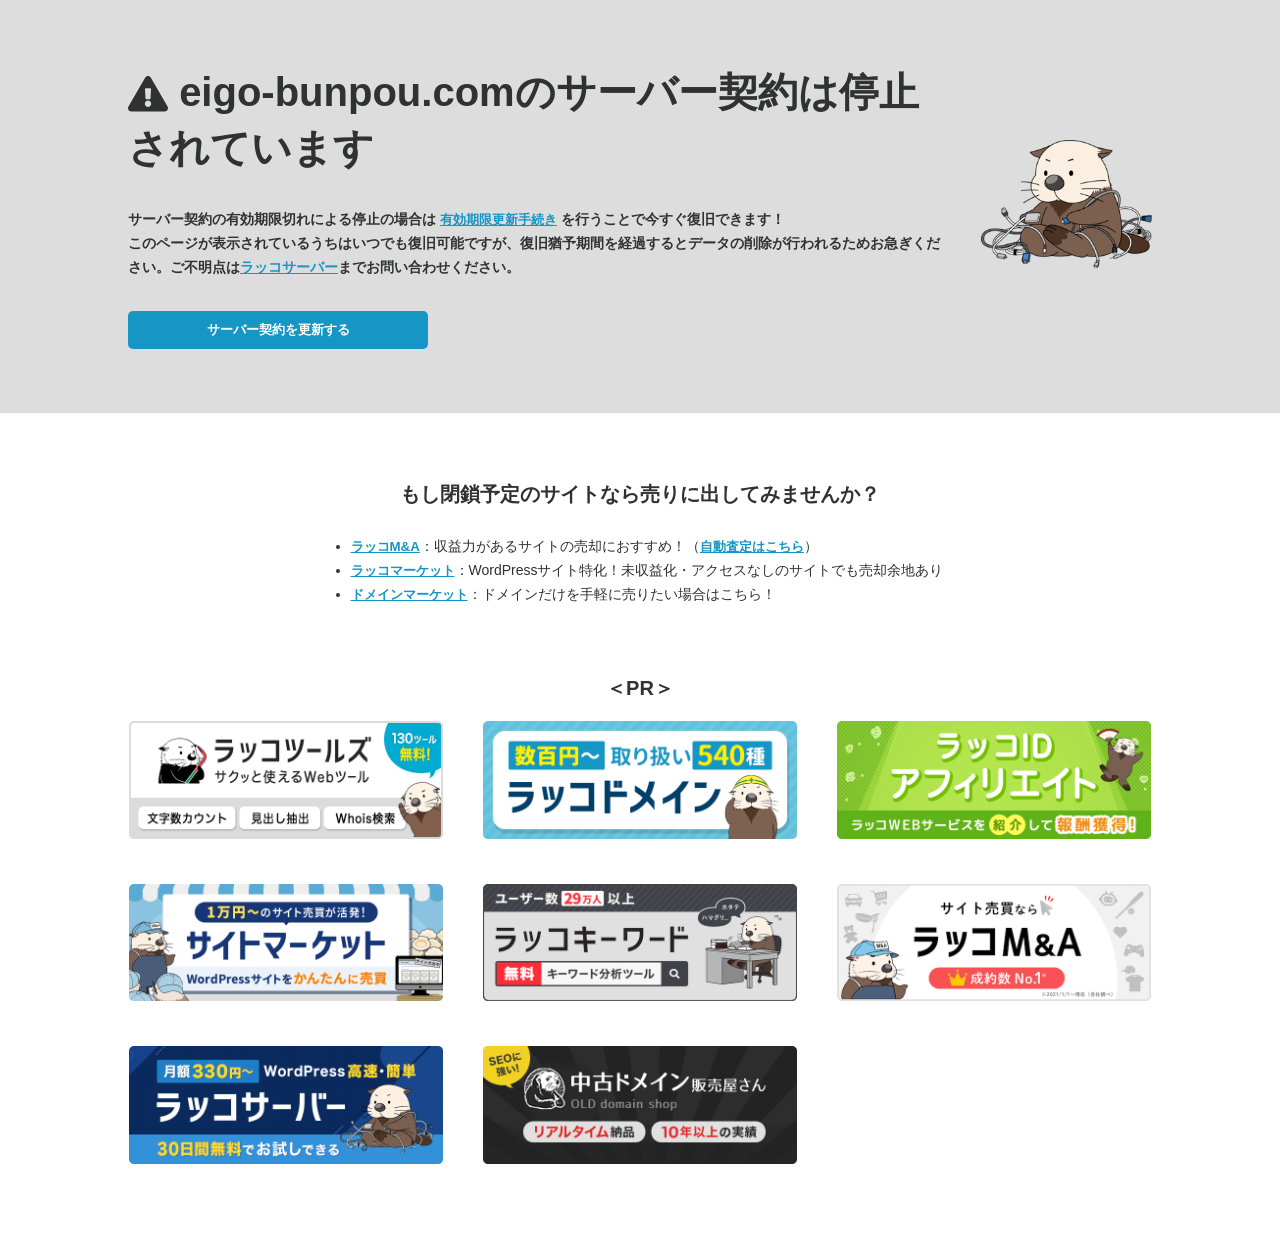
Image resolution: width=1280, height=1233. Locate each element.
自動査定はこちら (752, 546)
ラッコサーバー (289, 267)
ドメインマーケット (409, 594)
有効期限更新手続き (498, 219)
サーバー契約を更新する (278, 329)
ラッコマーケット (403, 570)
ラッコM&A (385, 546)
